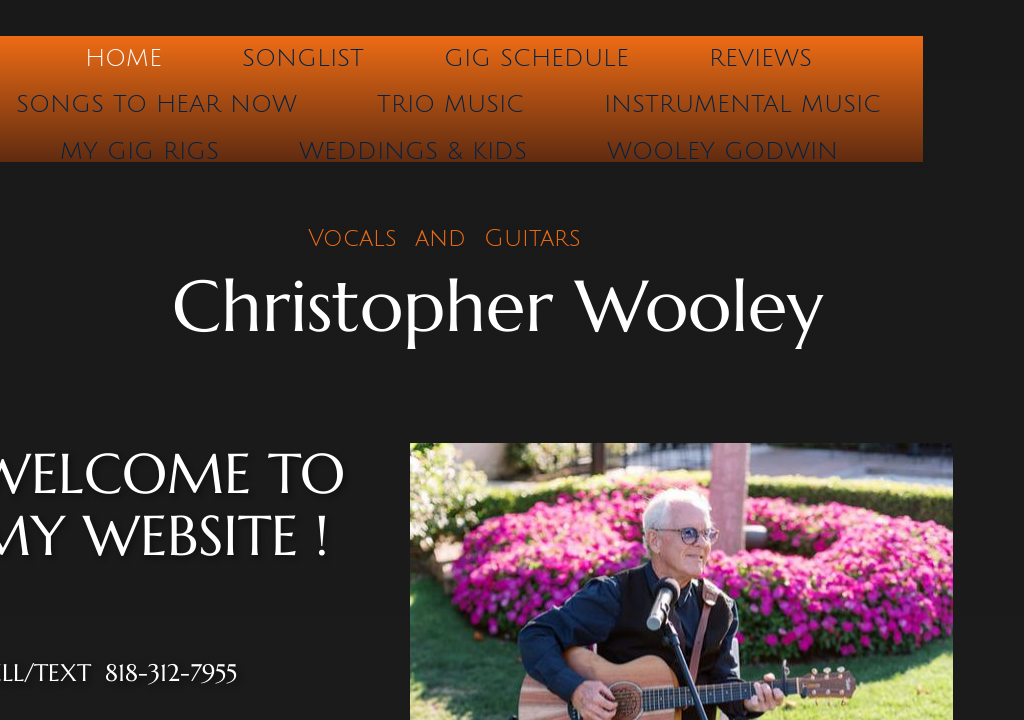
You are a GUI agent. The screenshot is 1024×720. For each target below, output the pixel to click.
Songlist (303, 58)
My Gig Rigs (139, 151)
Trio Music (450, 104)
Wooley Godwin (722, 151)
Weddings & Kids (413, 151)
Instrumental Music (742, 104)
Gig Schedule (536, 58)
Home (123, 58)
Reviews (760, 58)
